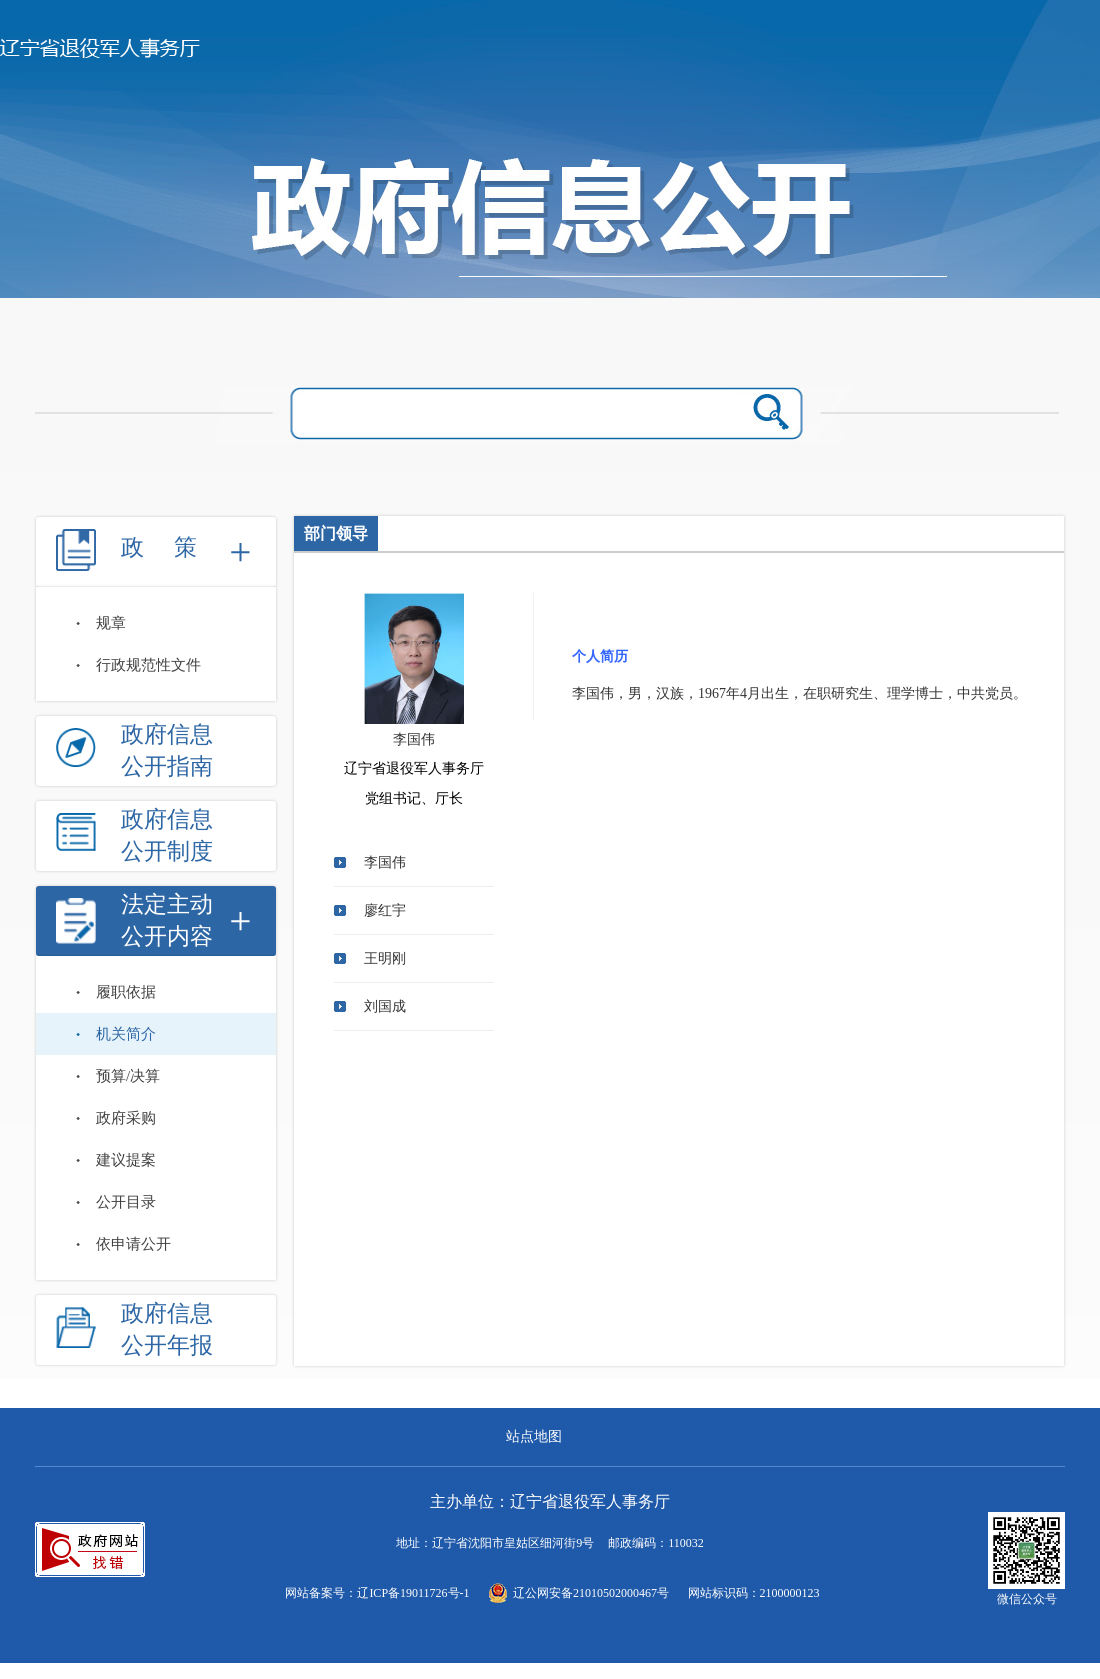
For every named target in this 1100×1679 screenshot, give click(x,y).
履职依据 (126, 992)
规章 (111, 623)
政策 (174, 547)
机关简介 (126, 1034)
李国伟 (385, 862)
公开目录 (126, 1202)
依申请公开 (133, 1244)
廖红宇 (385, 910)
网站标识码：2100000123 (754, 1593)
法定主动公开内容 (167, 920)
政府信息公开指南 (167, 750)
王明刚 (385, 958)
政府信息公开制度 (167, 835)
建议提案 (126, 1160)
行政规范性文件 (148, 665)
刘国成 (385, 1006)
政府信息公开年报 (167, 1329)
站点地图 (534, 1436)
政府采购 (126, 1118)
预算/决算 (128, 1076)
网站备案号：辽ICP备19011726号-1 (377, 1593)
